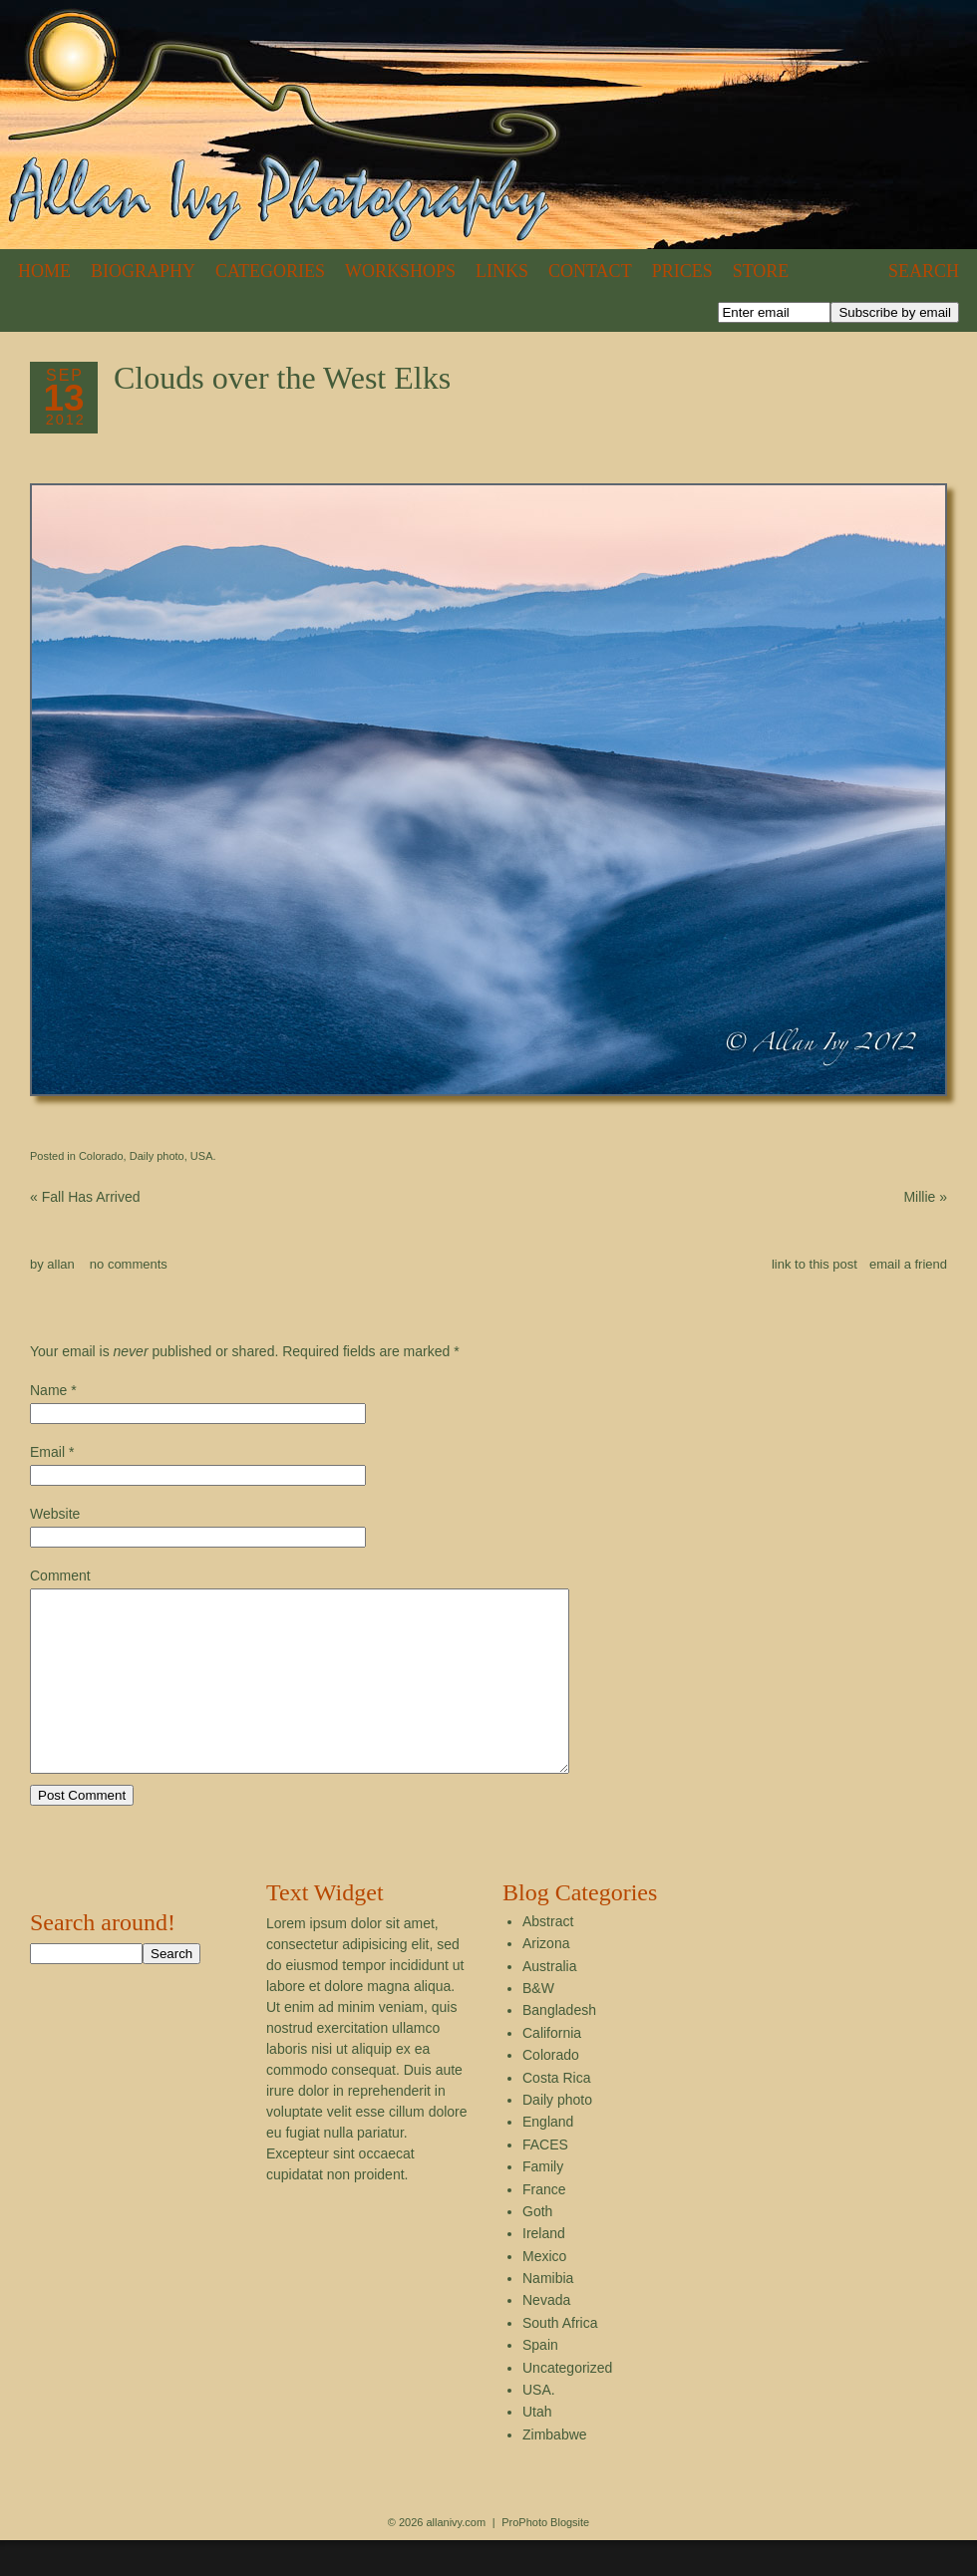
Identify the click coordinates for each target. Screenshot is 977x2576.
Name (48, 1390)
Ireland (543, 2269)
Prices (682, 271)
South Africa (560, 2359)
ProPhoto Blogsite (545, 2558)
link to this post (814, 1264)
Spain (540, 2381)
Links (502, 271)
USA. (203, 1156)
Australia (549, 2002)
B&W (538, 2024)
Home (44, 271)
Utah (537, 2447)
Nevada (546, 2336)
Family (542, 2202)
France (544, 2225)
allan (60, 1264)
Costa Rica (556, 2114)
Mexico (544, 2292)
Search (923, 271)
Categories (270, 271)
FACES (545, 2180)
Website (55, 1514)
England (547, 2157)
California (551, 2069)
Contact (590, 271)
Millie (925, 1197)
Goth (537, 2247)
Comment (60, 1575)
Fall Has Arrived (85, 1197)
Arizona (545, 1979)
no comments (128, 1264)
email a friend (908, 1264)
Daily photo (157, 1156)
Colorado (101, 1156)
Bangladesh (559, 2046)
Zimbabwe (554, 2470)
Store (761, 271)
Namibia (547, 2314)
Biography (143, 271)
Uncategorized (567, 2404)
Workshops (400, 271)
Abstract (547, 1957)
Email (47, 1452)
